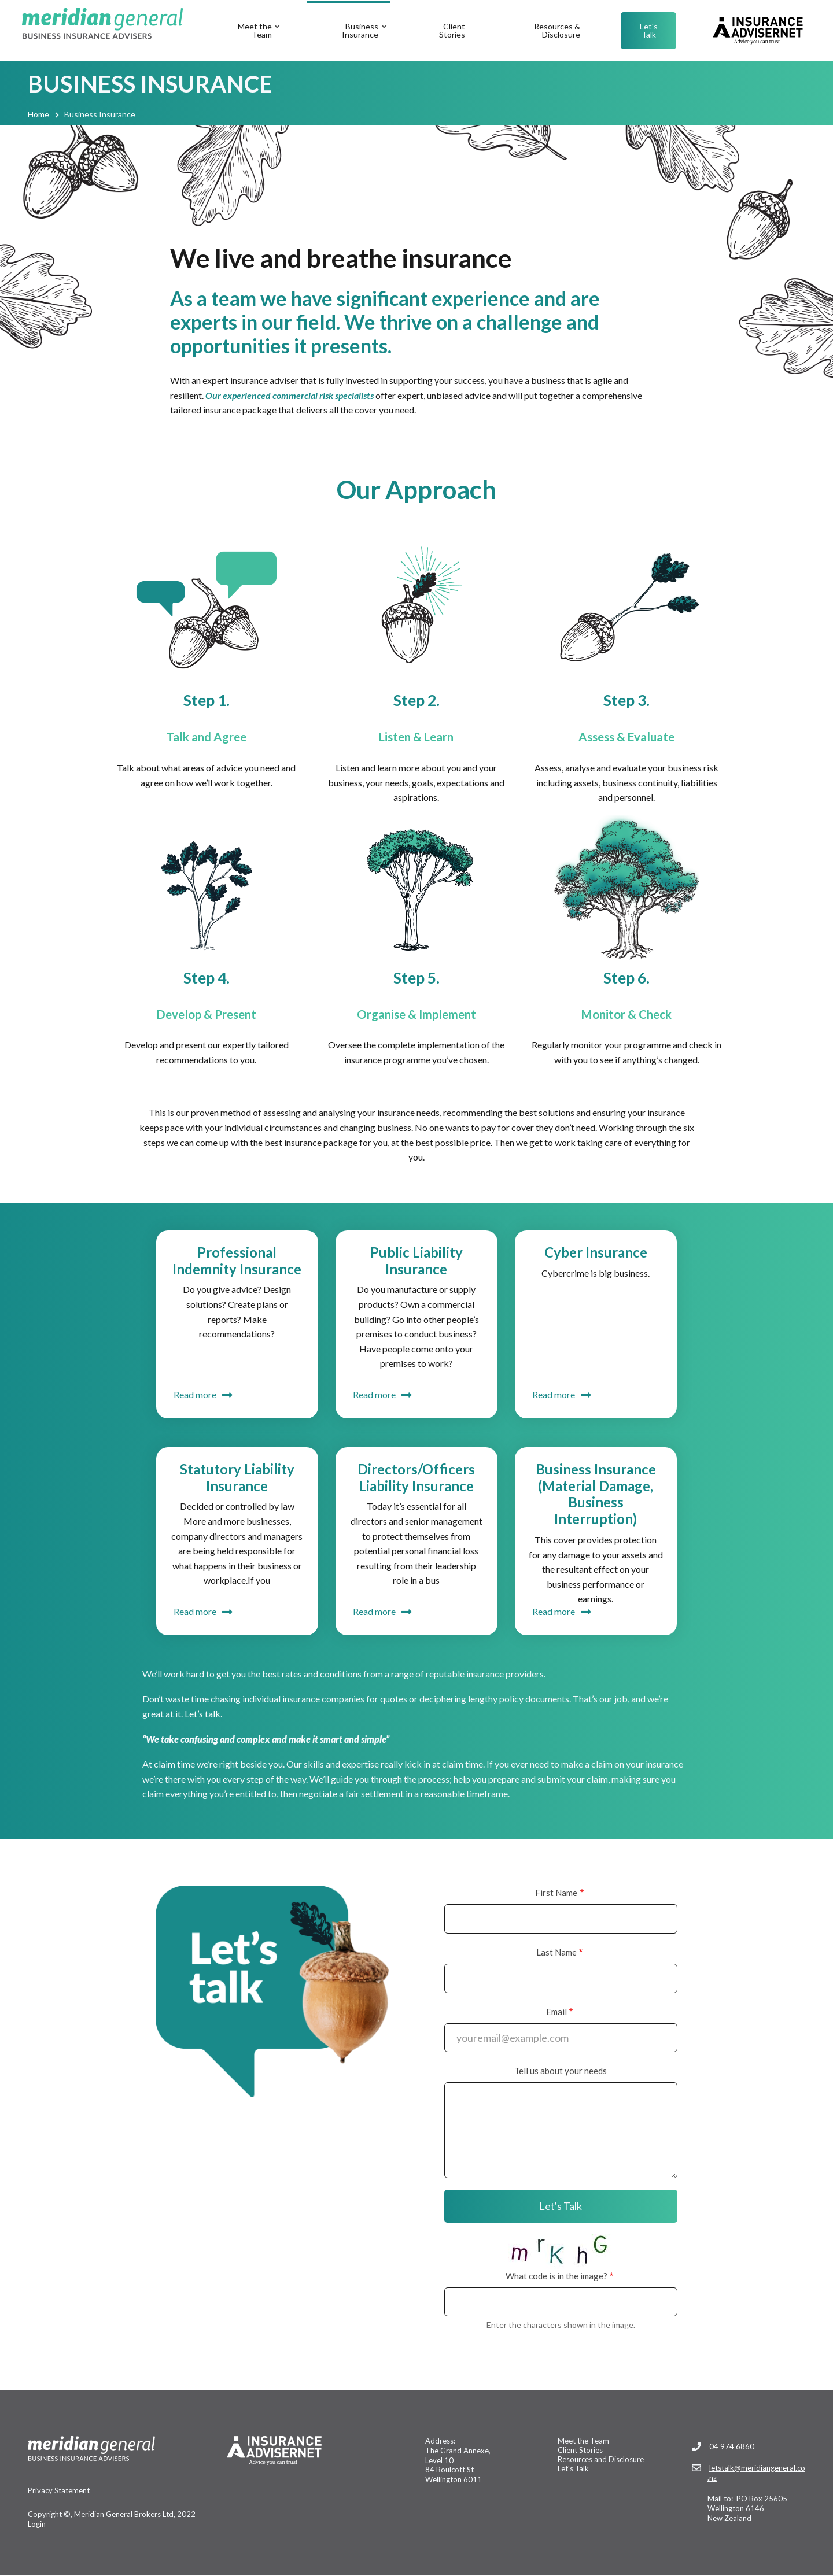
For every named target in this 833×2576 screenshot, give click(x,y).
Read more (195, 1394)
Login (37, 2524)
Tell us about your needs (560, 2070)
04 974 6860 (731, 2446)
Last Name (556, 1952)
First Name (556, 1892)
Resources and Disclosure (601, 2459)
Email (556, 2011)
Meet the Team (260, 41)
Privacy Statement (59, 2490)
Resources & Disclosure (557, 30)
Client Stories (452, 30)
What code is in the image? (556, 2276)
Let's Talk (649, 30)
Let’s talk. (203, 1713)
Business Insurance (365, 41)
